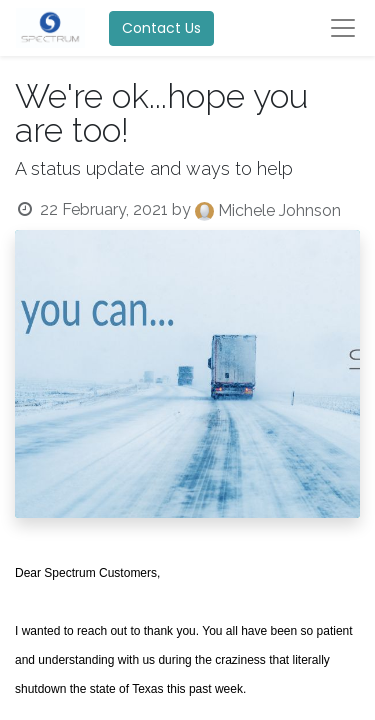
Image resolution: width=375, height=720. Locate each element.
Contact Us (161, 28)
